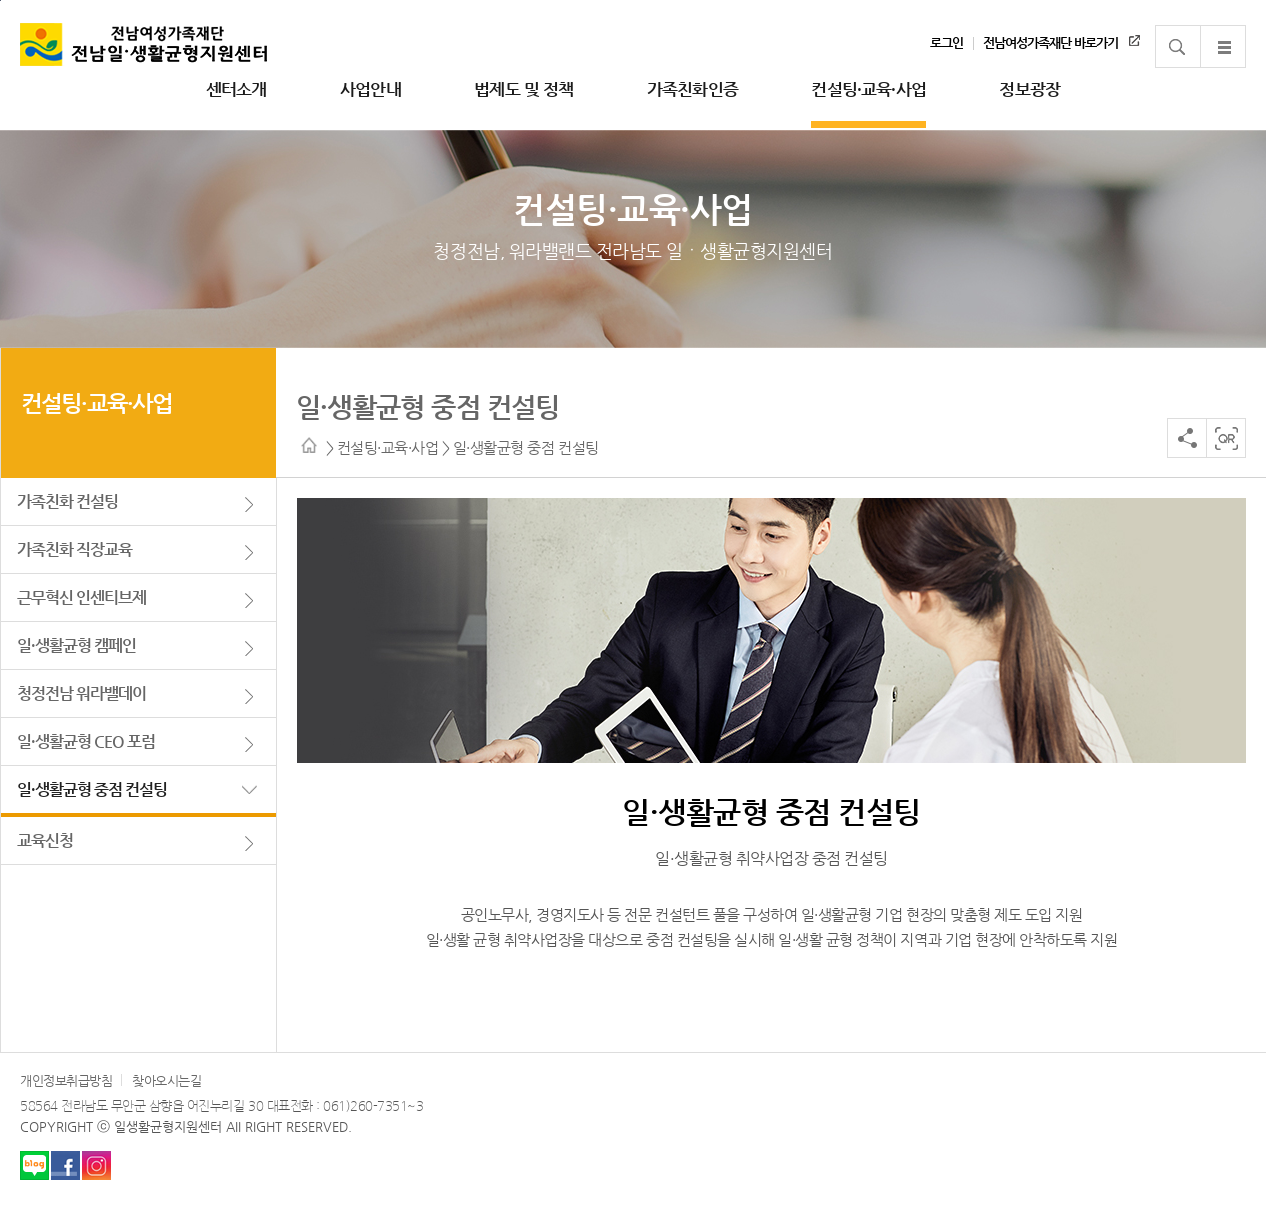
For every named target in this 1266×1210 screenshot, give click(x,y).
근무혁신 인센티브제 (81, 597)
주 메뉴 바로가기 (0, 0)
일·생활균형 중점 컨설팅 (92, 789)
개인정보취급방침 (66, 1080)
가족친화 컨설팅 (67, 501)
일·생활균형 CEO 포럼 (86, 741)
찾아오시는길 (166, 1080)
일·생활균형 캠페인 (76, 645)
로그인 (946, 42)
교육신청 (45, 840)
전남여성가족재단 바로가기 (1050, 42)
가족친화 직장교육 (74, 549)
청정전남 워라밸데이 (81, 693)
